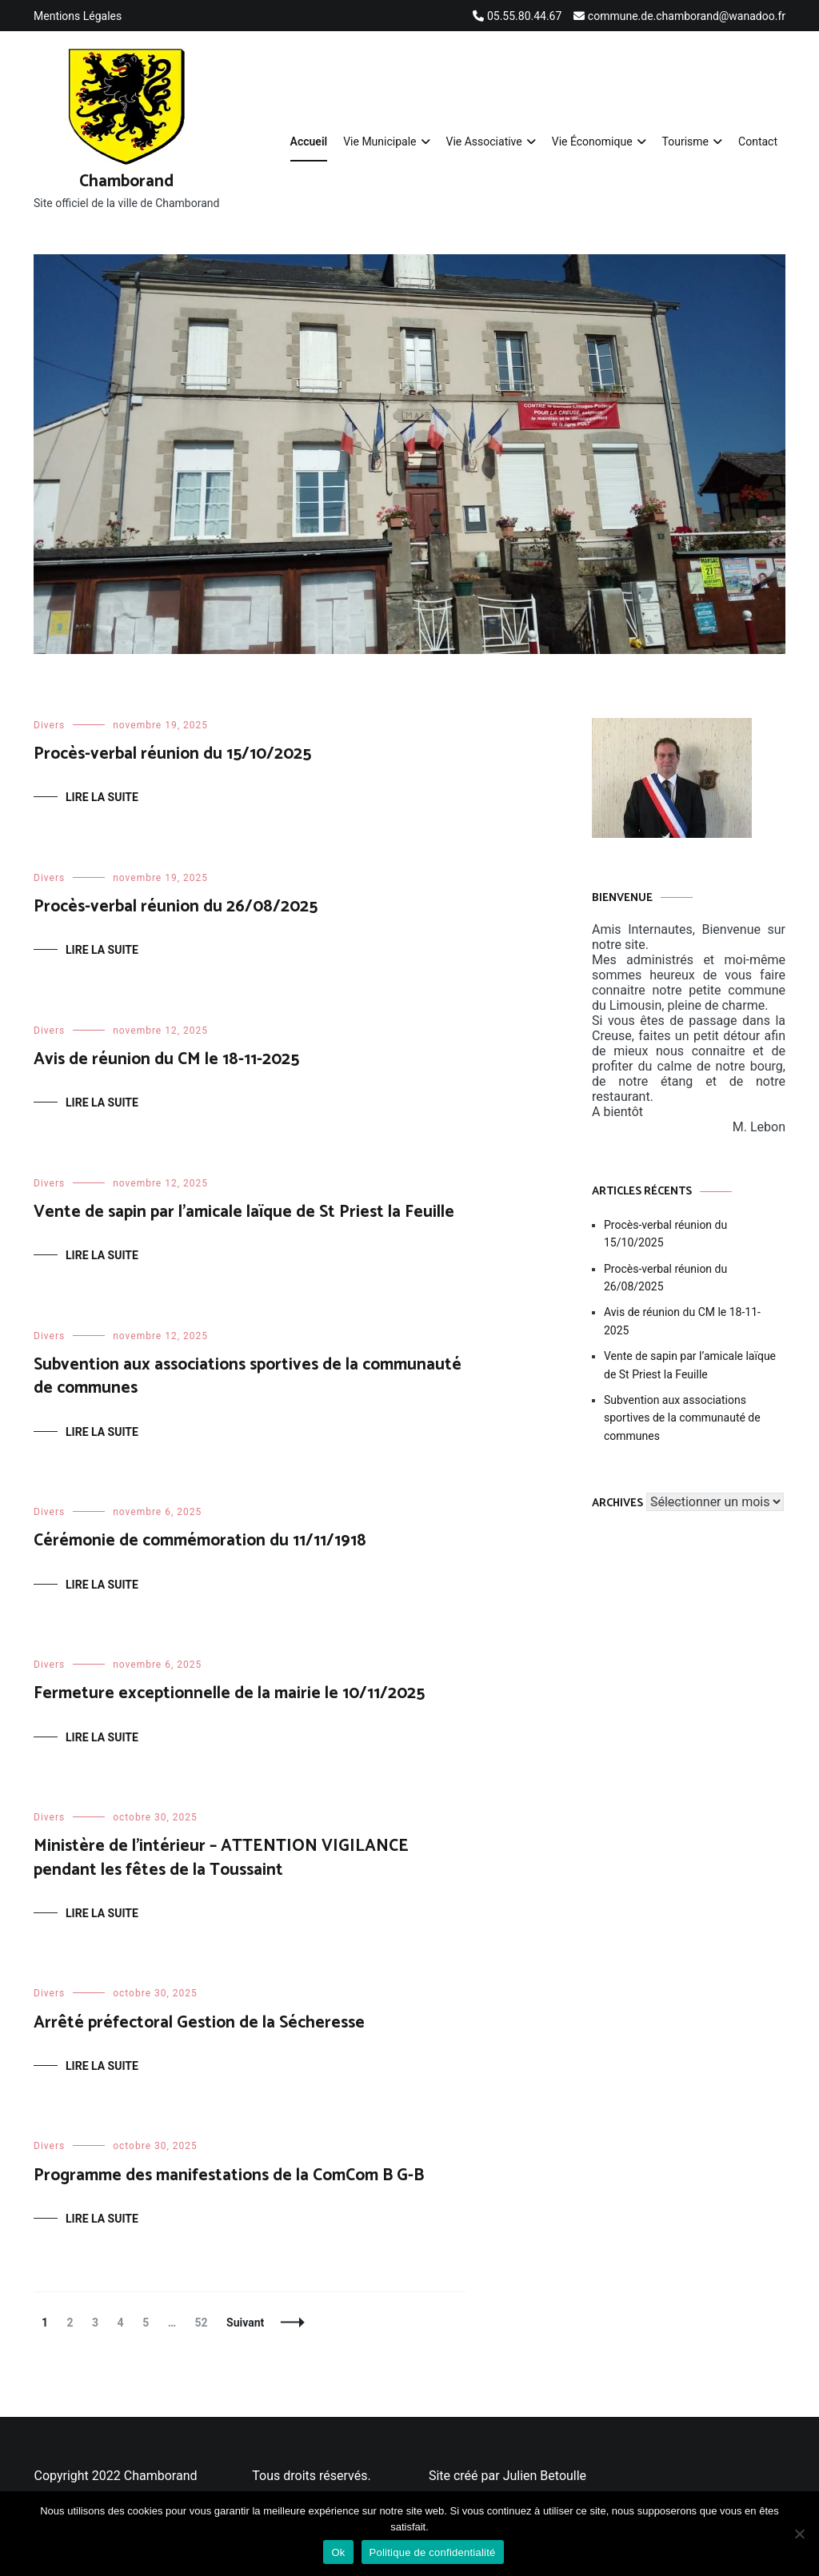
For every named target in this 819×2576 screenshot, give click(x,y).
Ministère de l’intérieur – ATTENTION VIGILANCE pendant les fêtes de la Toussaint (221, 1857)
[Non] (799, 2534)
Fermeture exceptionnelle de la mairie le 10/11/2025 (229, 1693)
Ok (338, 2552)
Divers (49, 725)
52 (205, 2322)
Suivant (245, 2322)
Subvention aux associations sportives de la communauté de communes (247, 1376)
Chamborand (126, 181)
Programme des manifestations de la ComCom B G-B (229, 2175)
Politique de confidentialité (433, 2552)
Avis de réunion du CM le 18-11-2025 (166, 1059)
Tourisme (685, 141)
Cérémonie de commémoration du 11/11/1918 (200, 1540)
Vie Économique (592, 141)
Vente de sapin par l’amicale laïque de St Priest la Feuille (244, 1212)
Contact (757, 141)
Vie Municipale (379, 141)
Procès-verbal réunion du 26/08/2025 (176, 906)
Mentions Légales (78, 16)
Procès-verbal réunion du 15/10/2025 (172, 754)
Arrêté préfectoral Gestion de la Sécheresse (199, 2022)
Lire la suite (102, 797)
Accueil (309, 141)
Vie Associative (484, 141)
